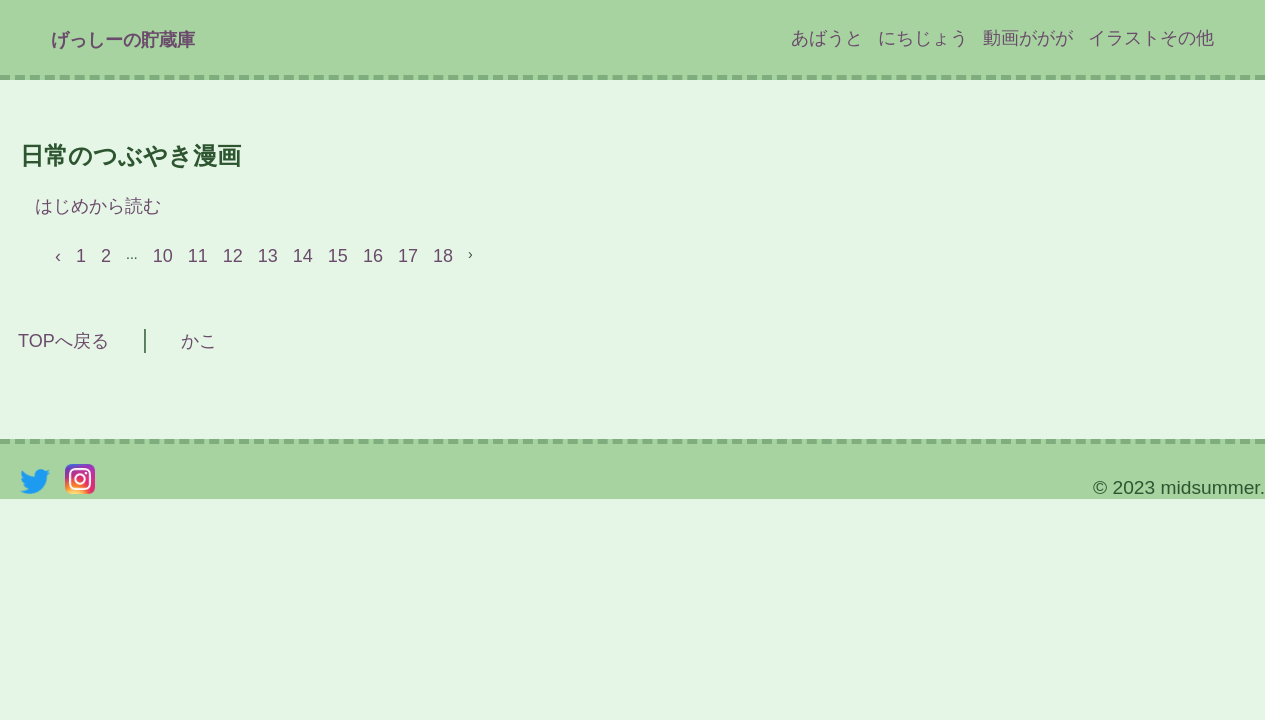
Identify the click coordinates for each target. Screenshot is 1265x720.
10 (163, 256)
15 (338, 256)
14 (303, 256)
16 (373, 256)
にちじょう (923, 38)
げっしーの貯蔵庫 (123, 40)
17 (408, 256)
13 (268, 256)
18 (443, 256)
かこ (199, 341)
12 (233, 256)
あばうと (827, 38)
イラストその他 (1151, 38)
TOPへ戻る (54, 341)
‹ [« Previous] (58, 256)
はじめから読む (98, 206)
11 (198, 256)
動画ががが (1028, 38)
